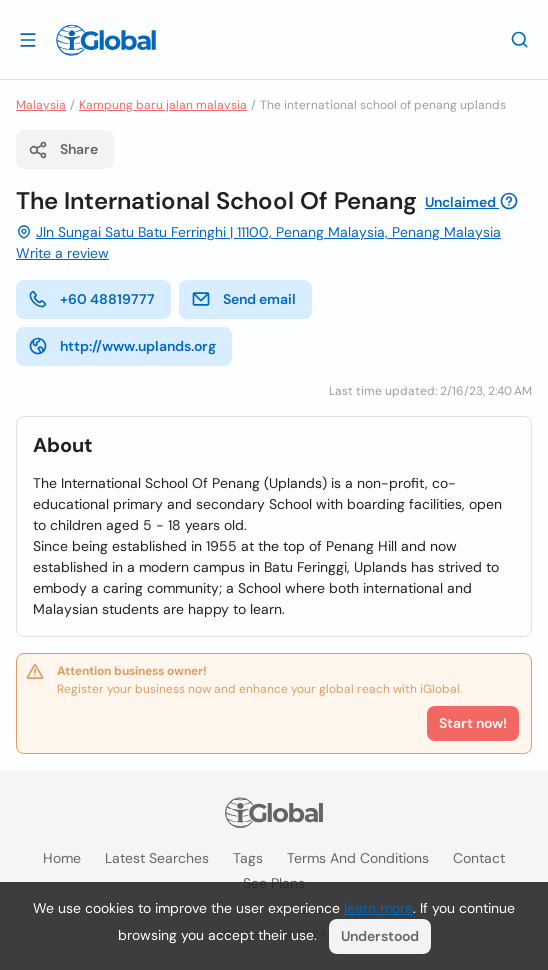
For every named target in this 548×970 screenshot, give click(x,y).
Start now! (473, 723)
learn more (378, 908)
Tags (248, 858)
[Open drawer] (28, 39)
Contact (479, 858)
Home (62, 858)
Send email (243, 299)
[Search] (520, 39)
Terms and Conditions (358, 858)
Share (63, 150)
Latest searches (157, 858)
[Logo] (106, 40)
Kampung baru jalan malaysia (163, 105)
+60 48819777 (91, 299)
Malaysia (41, 105)
